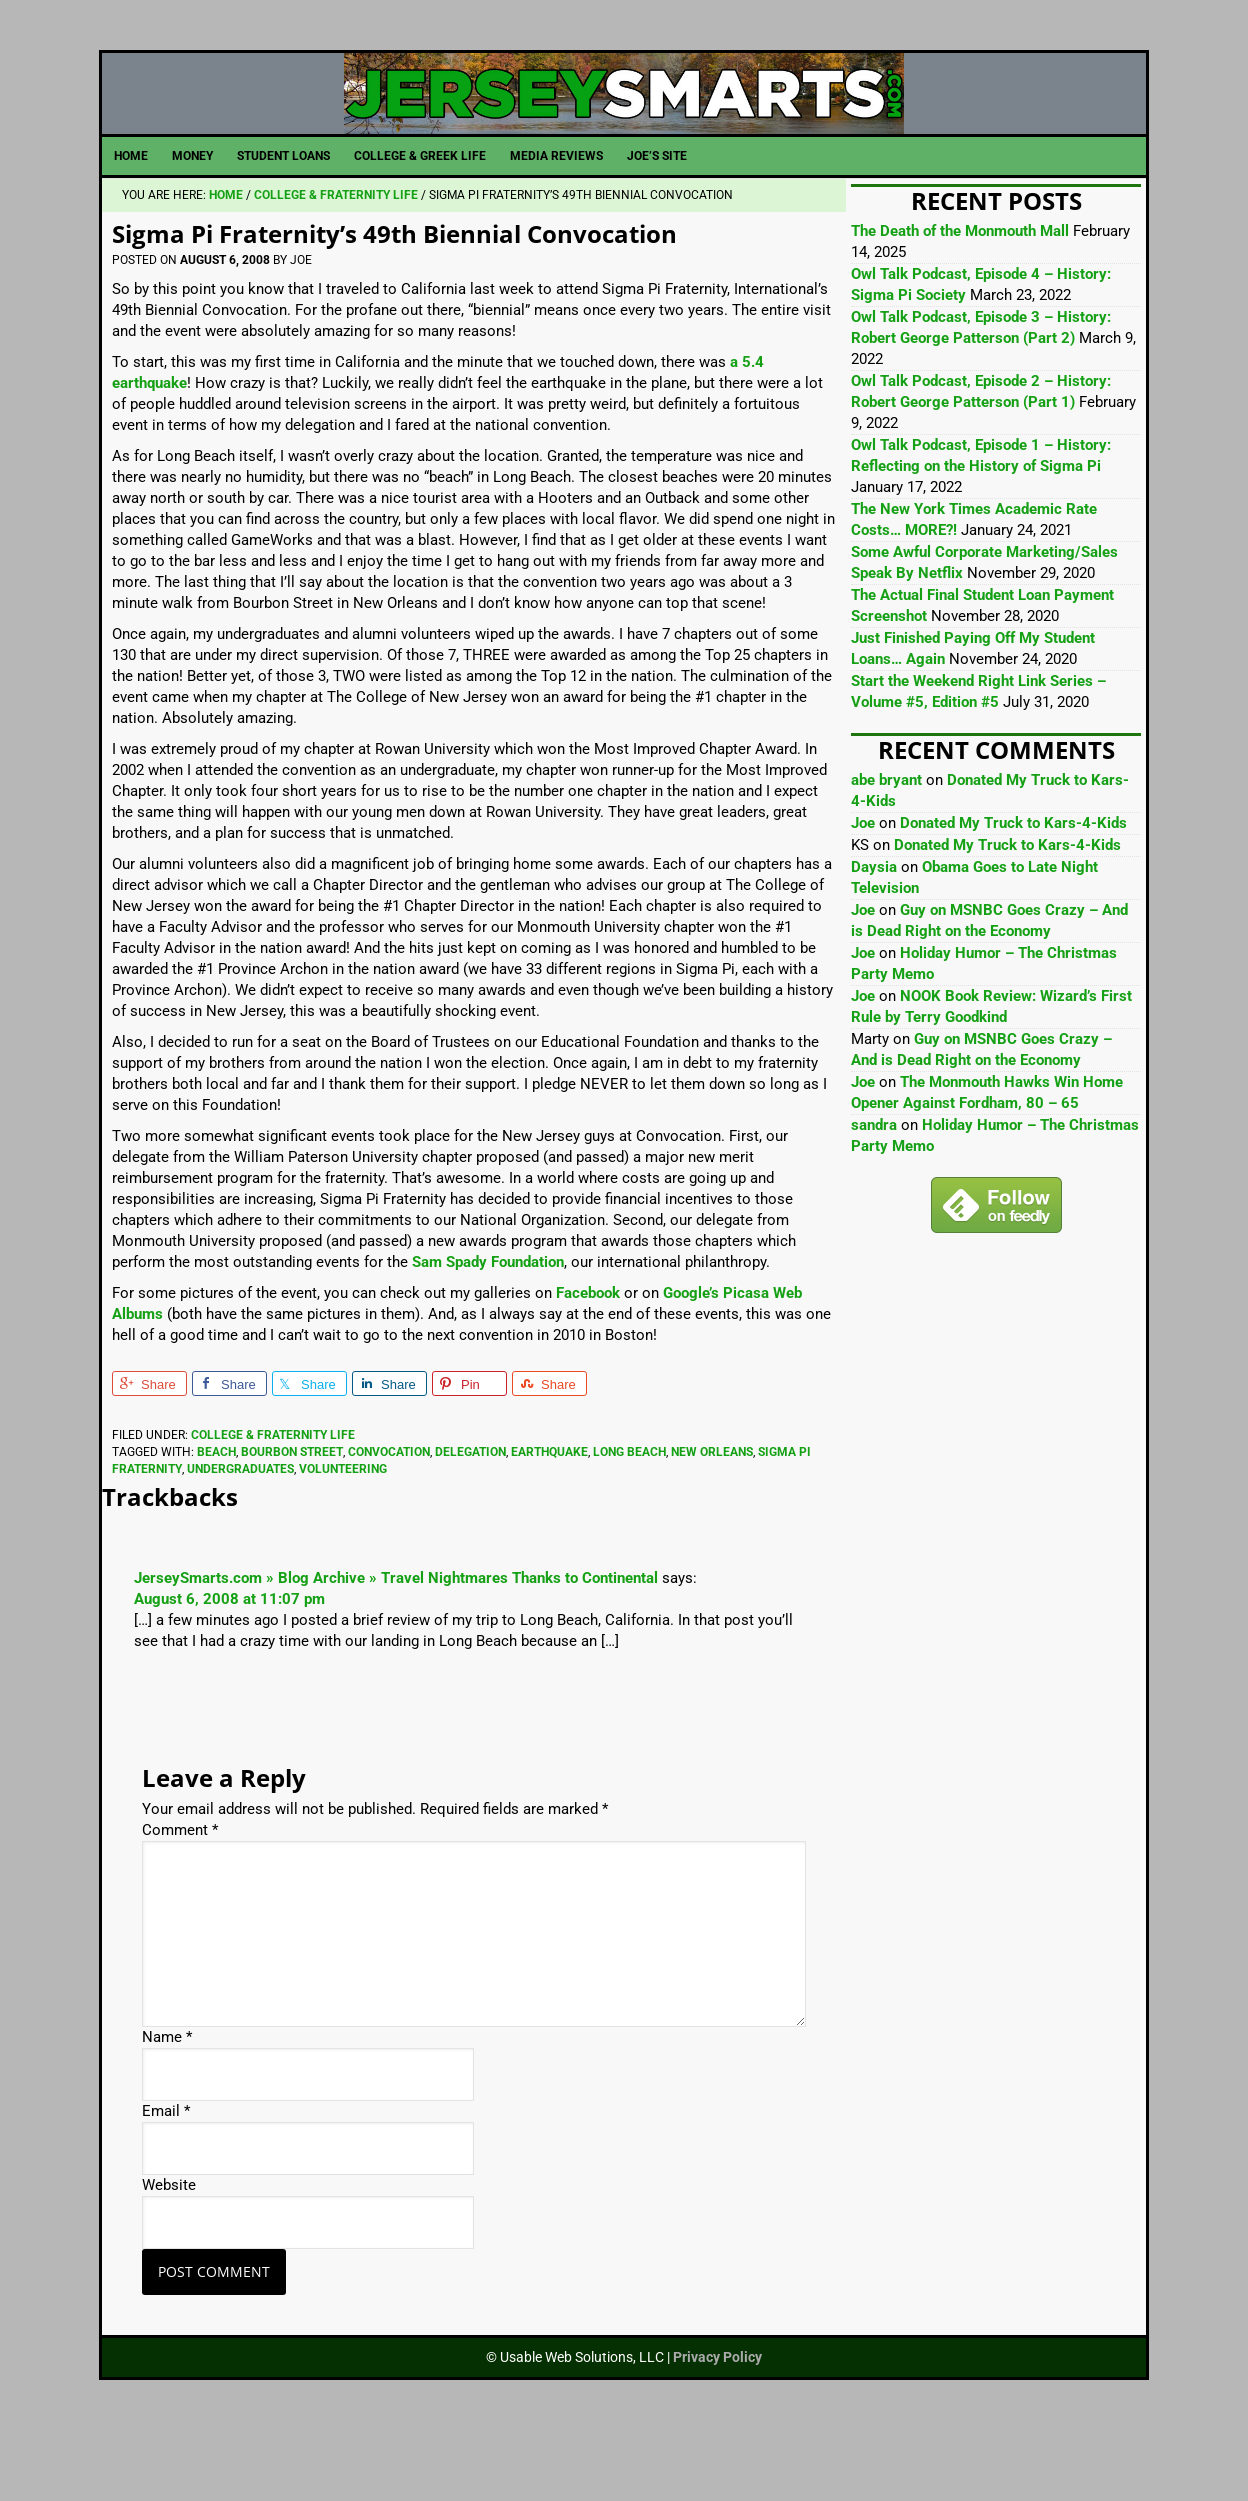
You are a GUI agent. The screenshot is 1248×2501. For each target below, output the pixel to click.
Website (169, 2256)
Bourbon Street (292, 1522)
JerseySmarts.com (624, 129)
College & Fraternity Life (273, 1506)
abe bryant (886, 851)
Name (167, 2108)
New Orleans (712, 1522)
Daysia (874, 938)
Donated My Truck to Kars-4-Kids (1013, 894)
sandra (874, 1196)
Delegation (470, 1522)
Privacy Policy (717, 2428)
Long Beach (629, 1522)
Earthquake (549, 1522)
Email (166, 2182)
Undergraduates (240, 1539)
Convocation (389, 1522)
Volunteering (343, 1539)
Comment (180, 1901)
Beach (216, 1522)
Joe (863, 894)
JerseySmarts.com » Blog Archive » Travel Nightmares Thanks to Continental (396, 1649)
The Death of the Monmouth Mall (960, 302)
